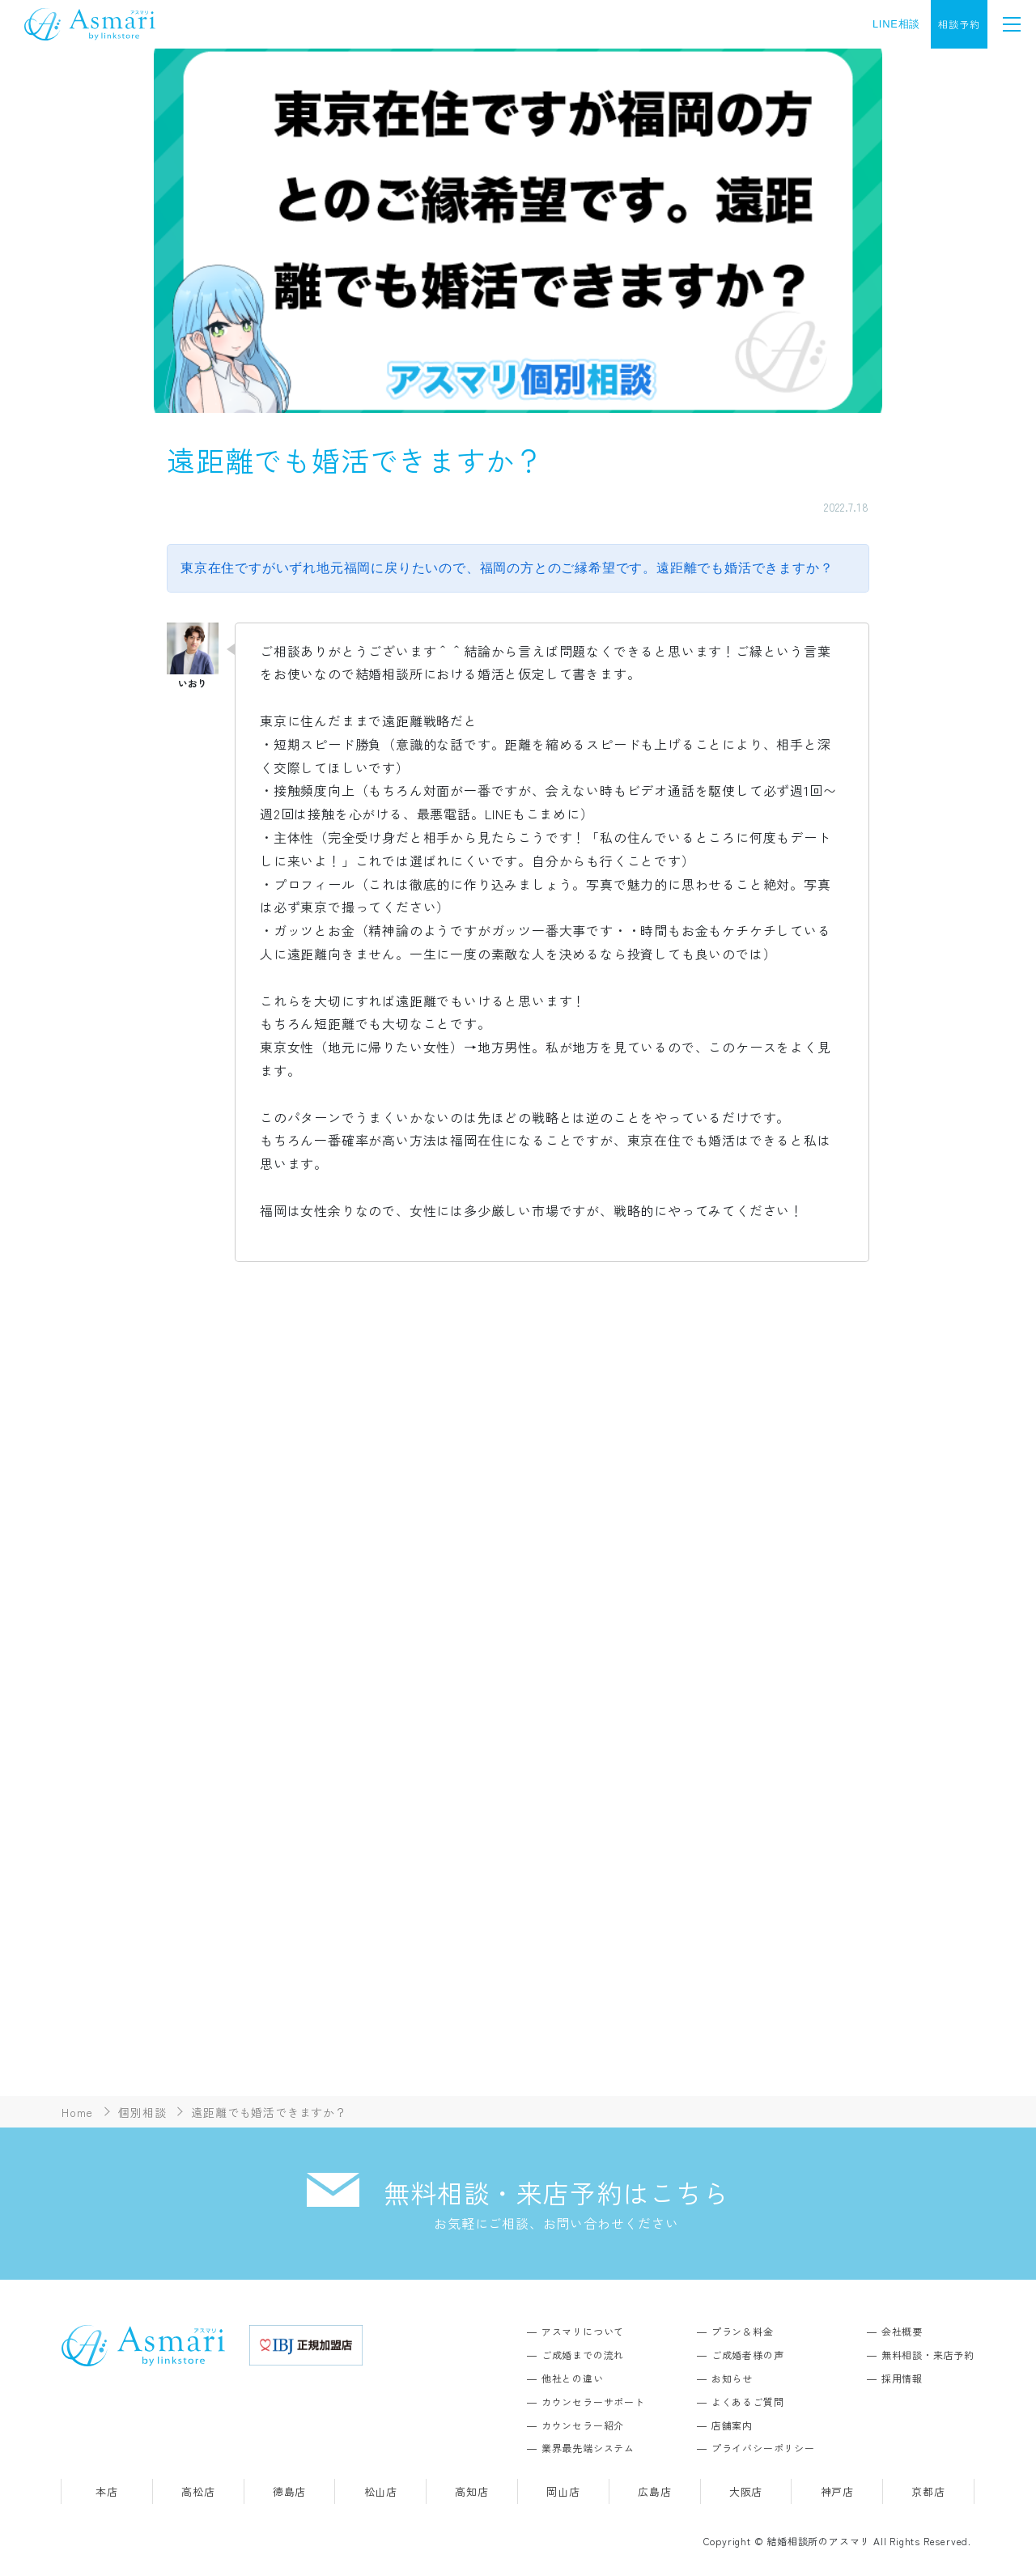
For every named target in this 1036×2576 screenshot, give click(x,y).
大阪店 (745, 2491)
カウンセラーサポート (593, 2401)
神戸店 (837, 2491)
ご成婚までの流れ (582, 2354)
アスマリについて (582, 2331)
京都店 (928, 2491)
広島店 (654, 2491)
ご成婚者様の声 (747, 2354)
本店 (107, 2491)
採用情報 (902, 2378)
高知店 (471, 2491)
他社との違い (572, 2378)
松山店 (380, 2491)
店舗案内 (732, 2425)
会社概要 (902, 2331)
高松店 (197, 2491)
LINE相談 (896, 24)
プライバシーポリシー (763, 2448)
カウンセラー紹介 (582, 2425)
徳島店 (289, 2491)
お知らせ (732, 2378)
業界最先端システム (588, 2448)
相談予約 (958, 24)
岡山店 (563, 2491)
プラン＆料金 (742, 2331)
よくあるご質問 (747, 2401)
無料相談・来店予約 (927, 2354)
